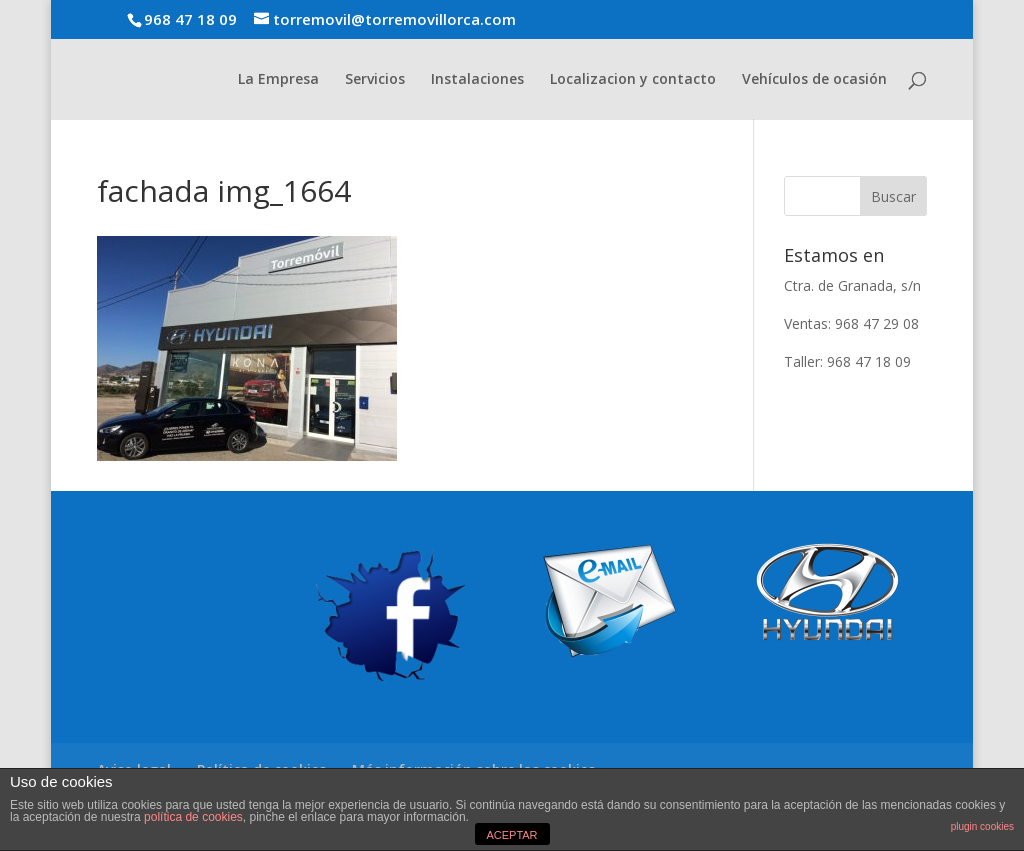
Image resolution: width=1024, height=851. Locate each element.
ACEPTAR (511, 835)
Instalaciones (477, 80)
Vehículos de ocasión (814, 80)
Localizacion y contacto (633, 80)
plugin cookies (982, 826)
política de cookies (193, 817)
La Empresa (278, 80)
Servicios (375, 80)
